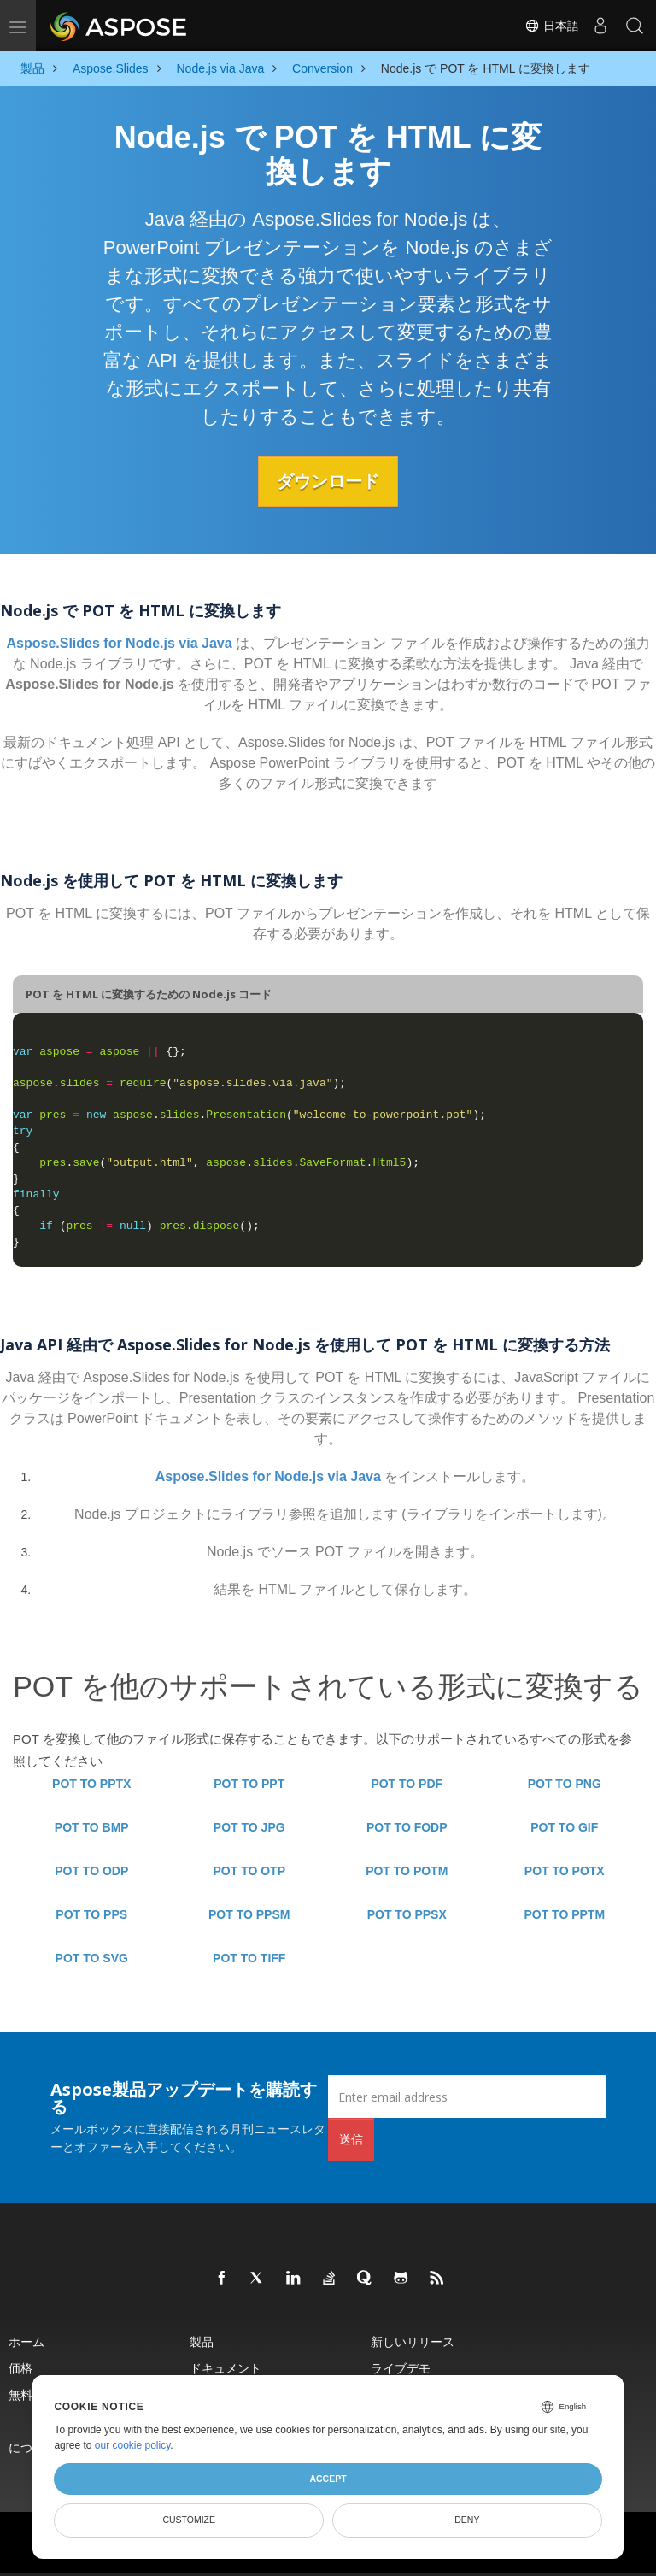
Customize (188, 2519)
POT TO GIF (564, 1827)
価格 (20, 2368)
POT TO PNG (564, 1784)
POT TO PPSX (407, 1914)
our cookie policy (133, 2445)
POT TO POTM (407, 1871)
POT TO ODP (91, 1871)
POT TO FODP (407, 1827)
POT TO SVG (92, 1958)
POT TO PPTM (564, 1914)
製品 (202, 2341)
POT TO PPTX (91, 1784)
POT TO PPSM (249, 1914)
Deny (466, 2519)
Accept (327, 2478)
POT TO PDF (406, 1784)
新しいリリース (412, 2341)
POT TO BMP (92, 1827)
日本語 (551, 25)
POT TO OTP (249, 1871)
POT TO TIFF (249, 1958)
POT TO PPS (91, 1914)
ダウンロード (328, 481)
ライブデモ (400, 2368)
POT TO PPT (249, 1784)
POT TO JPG (249, 1827)
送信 (351, 2139)
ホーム (26, 2341)
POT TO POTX (564, 1871)
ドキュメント (225, 2368)
